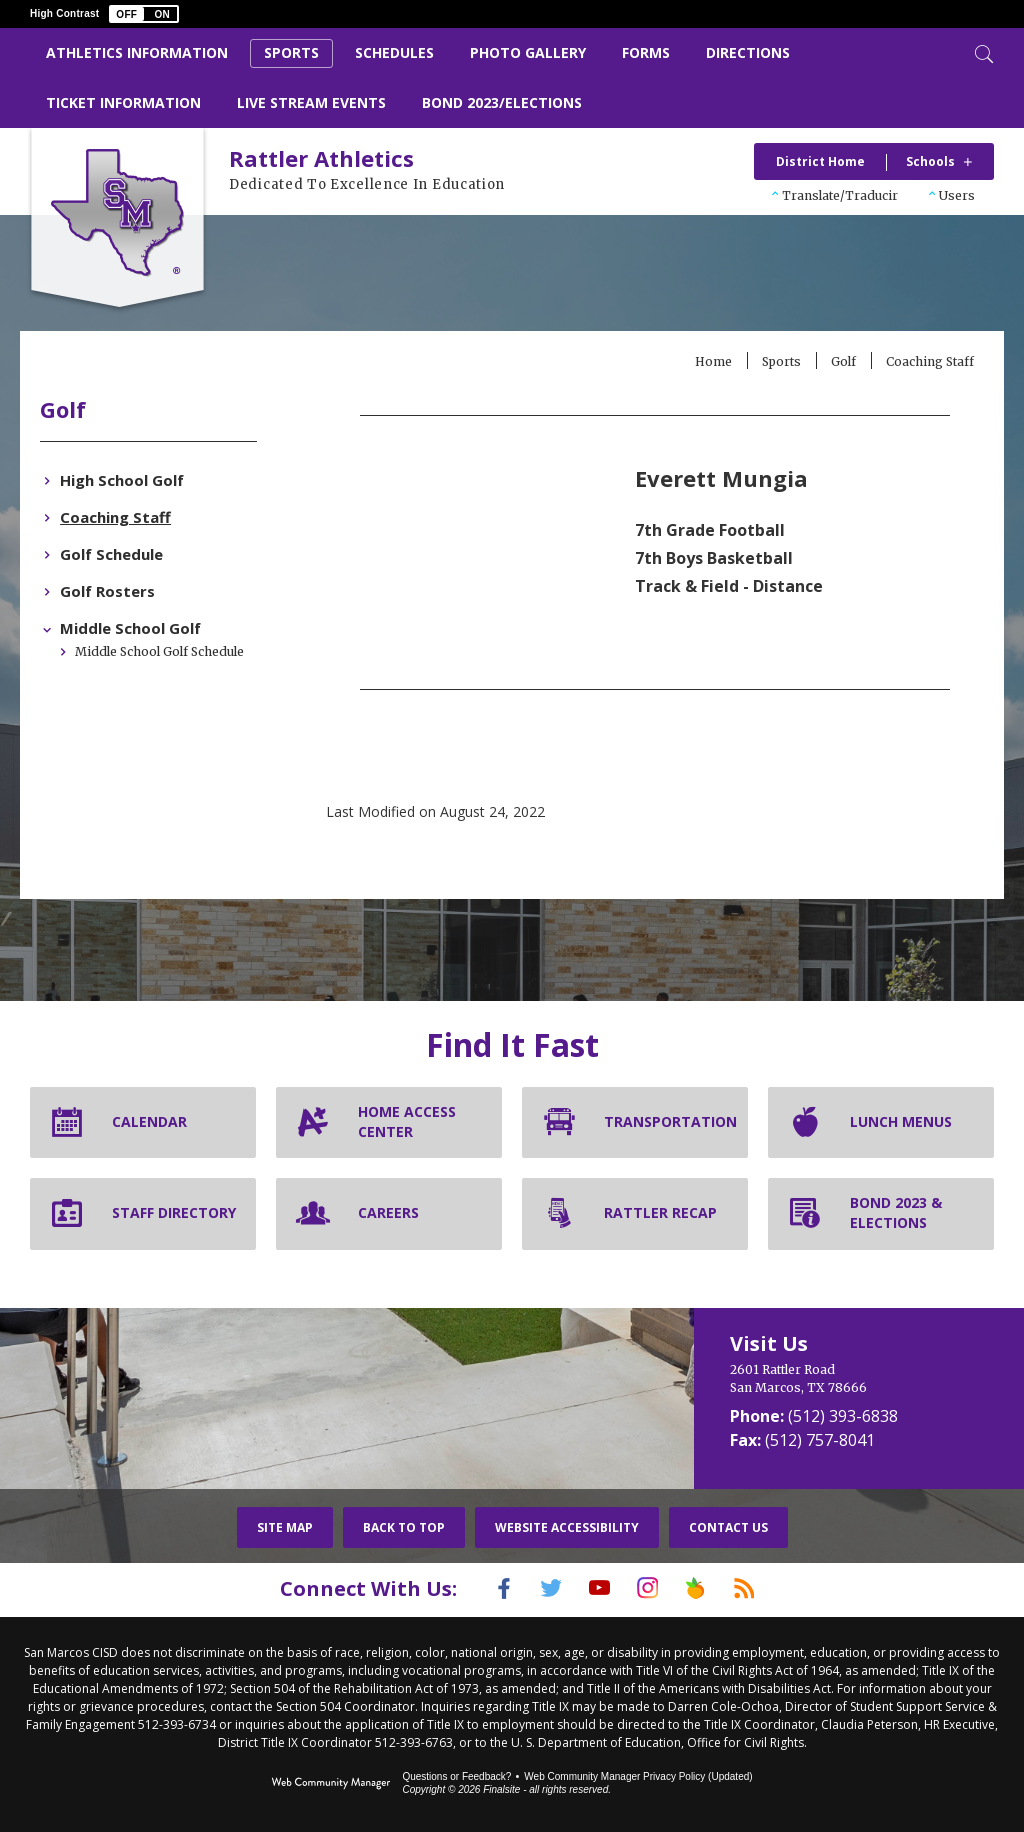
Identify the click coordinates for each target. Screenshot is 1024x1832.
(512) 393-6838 (843, 1416)
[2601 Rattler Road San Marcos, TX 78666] (849, 1379)
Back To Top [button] (404, 1527)
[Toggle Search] (982, 52)
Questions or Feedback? (456, 1774)
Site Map (285, 1527)
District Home (820, 161)
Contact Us (728, 1527)
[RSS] (769, 1588)
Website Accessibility (567, 1527)
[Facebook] (479, 1588)
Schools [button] (930, 161)
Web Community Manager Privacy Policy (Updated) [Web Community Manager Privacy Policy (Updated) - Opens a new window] (638, 1774)
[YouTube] (595, 1588)
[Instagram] (653, 1588)
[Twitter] (537, 1588)
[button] (144, 14)
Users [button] (957, 195)
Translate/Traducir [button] (840, 195)
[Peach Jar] (711, 1588)
